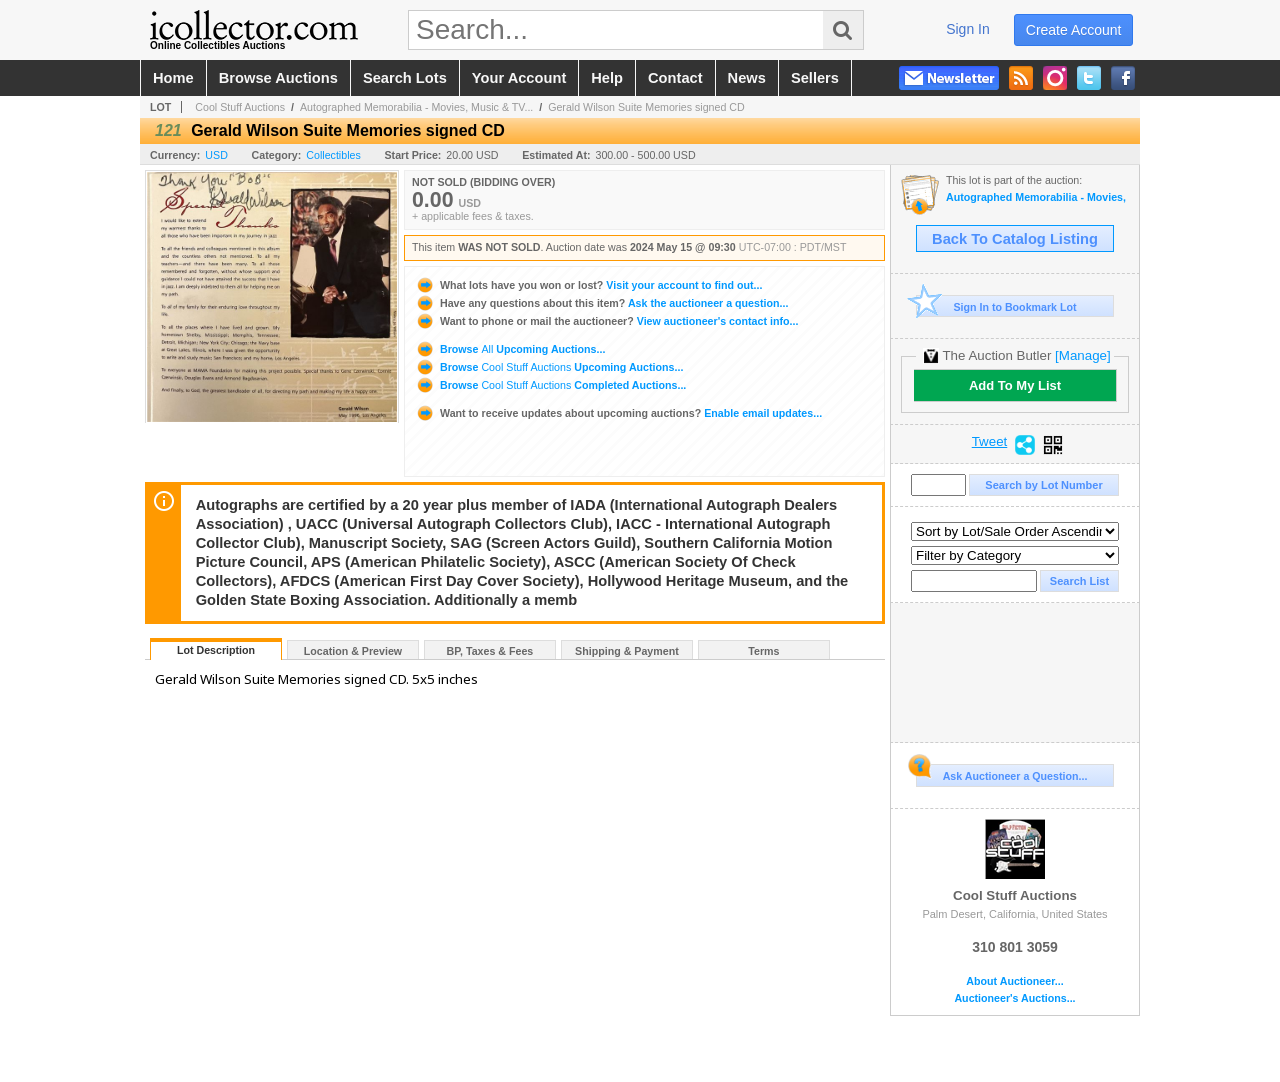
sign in (968, 29)
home (173, 78)
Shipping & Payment (627, 651)
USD (216, 155)
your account (519, 78)
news (747, 78)
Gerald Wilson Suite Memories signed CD (646, 107)
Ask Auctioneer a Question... (1001, 773)
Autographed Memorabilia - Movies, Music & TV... (416, 107)
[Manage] (1082, 355)
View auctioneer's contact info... (606, 321)
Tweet (990, 442)
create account (1074, 30)
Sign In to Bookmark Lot (996, 306)
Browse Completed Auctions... (550, 385)
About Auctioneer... (1014, 981)
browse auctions (278, 78)
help (607, 78)
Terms (763, 651)
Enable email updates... (618, 413)
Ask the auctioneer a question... (601, 303)
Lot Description (216, 650)
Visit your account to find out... (588, 285)
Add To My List (1015, 385)
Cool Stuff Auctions (240, 107)
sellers (815, 78)
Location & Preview (353, 651)
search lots (405, 78)
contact (675, 78)
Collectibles (333, 155)
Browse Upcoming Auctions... (510, 349)
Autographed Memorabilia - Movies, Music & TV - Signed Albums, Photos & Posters (1037, 197)
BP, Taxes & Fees (490, 651)
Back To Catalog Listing (1015, 239)
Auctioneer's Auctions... (1014, 998)
